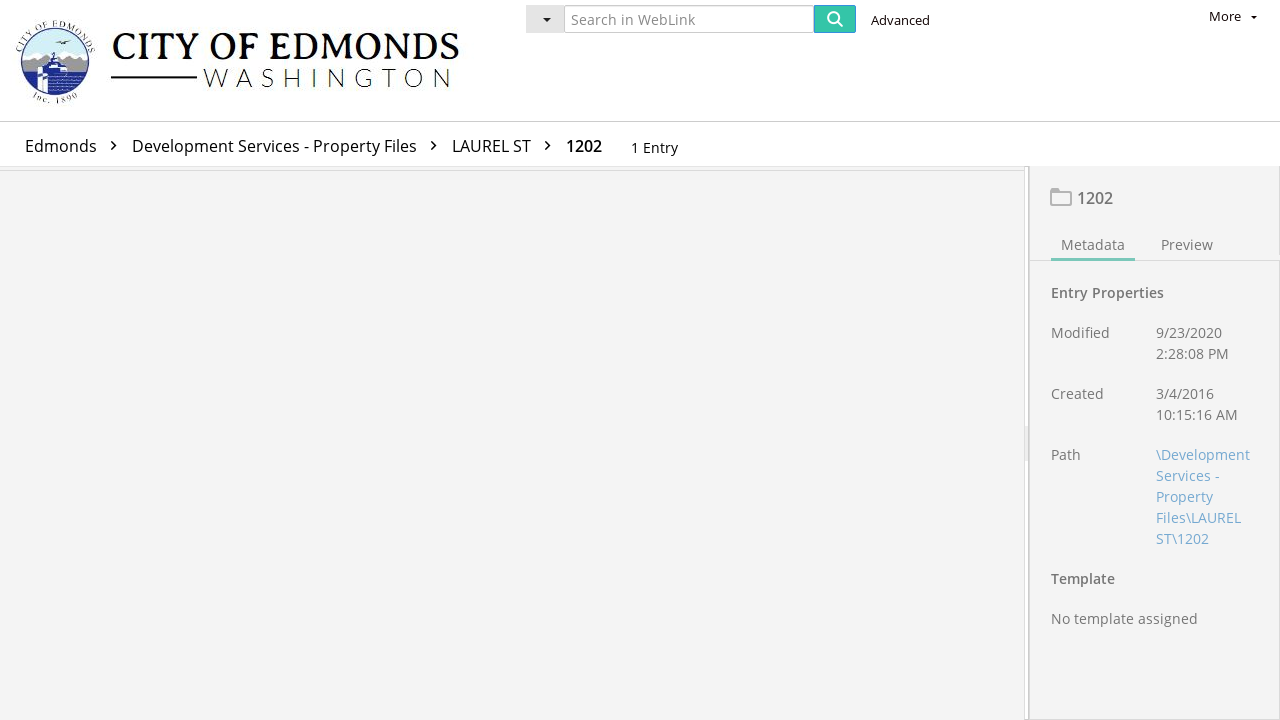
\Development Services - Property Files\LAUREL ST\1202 (1203, 501)
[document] (1155, 445)
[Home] (247, 60)
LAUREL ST (506, 146)
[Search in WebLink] (689, 19)
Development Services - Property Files (289, 146)
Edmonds (76, 146)
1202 (584, 146)
